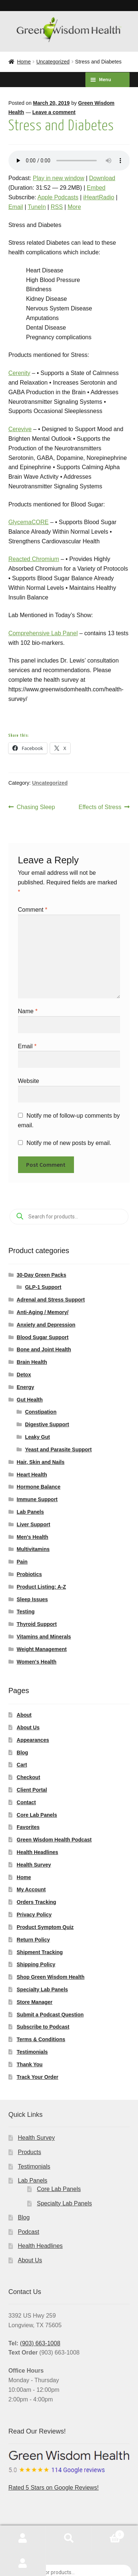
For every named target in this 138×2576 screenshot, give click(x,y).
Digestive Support (47, 1424)
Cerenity (19, 373)
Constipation (41, 1412)
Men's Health (32, 1537)
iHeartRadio (98, 197)
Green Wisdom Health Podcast (54, 1840)
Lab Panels (30, 1512)
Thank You (29, 2064)
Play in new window (58, 178)
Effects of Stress (100, 807)
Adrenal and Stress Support (51, 1300)
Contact (26, 1802)
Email (15, 207)
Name (28, 1011)
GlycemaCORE (28, 522)
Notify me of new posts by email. (68, 1143)
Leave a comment (54, 112)
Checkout (28, 1777)
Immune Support (37, 1499)
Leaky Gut (37, 1437)
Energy (25, 1387)
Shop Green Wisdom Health (50, 1977)
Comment (32, 910)
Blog (22, 1752)
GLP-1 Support (43, 1287)
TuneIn (37, 207)
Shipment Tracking (40, 1952)
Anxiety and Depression (46, 1325)
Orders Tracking (36, 1902)
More (74, 207)
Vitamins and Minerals (44, 1637)
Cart (22, 1765)
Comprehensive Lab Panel (43, 633)
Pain (22, 1562)
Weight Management (42, 1649)
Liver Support (33, 1524)
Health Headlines (37, 1852)
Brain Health (32, 1362)
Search (69, 2538)
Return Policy (33, 1940)
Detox (24, 1375)
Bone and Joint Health (44, 1349)
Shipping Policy (36, 1964)
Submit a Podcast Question (50, 2015)
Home (24, 62)
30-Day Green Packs (41, 1275)
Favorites (28, 1827)
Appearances (33, 1740)
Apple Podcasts (58, 197)
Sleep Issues (32, 1599)
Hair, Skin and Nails (40, 1462)
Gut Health (30, 1400)
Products (29, 2152)
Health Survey (34, 1865)
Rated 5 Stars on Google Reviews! (69, 2471)
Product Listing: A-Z (41, 1587)
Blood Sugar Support (42, 1337)
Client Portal (32, 1790)
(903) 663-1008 (40, 2343)
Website (28, 1081)
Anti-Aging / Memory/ (42, 1312)
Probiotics (29, 1574)
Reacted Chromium (33, 559)
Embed (96, 188)
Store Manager (34, 2002)
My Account (31, 1889)
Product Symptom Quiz (45, 1927)
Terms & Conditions (41, 2039)
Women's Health (36, 1662)
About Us (28, 1727)
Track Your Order (37, 2077)
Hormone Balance (38, 1487)
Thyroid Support (37, 1624)
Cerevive (20, 429)
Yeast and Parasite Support (58, 1449)
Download (102, 178)
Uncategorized (53, 62)
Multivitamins (33, 1549)
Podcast (28, 2232)
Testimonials (32, 2052)
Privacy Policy (34, 1915)
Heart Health (32, 1475)
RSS (57, 207)
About (24, 1715)
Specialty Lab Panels (42, 1989)
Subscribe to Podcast (43, 2027)
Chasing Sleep (35, 807)
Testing (26, 1611)
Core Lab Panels (37, 1815)
